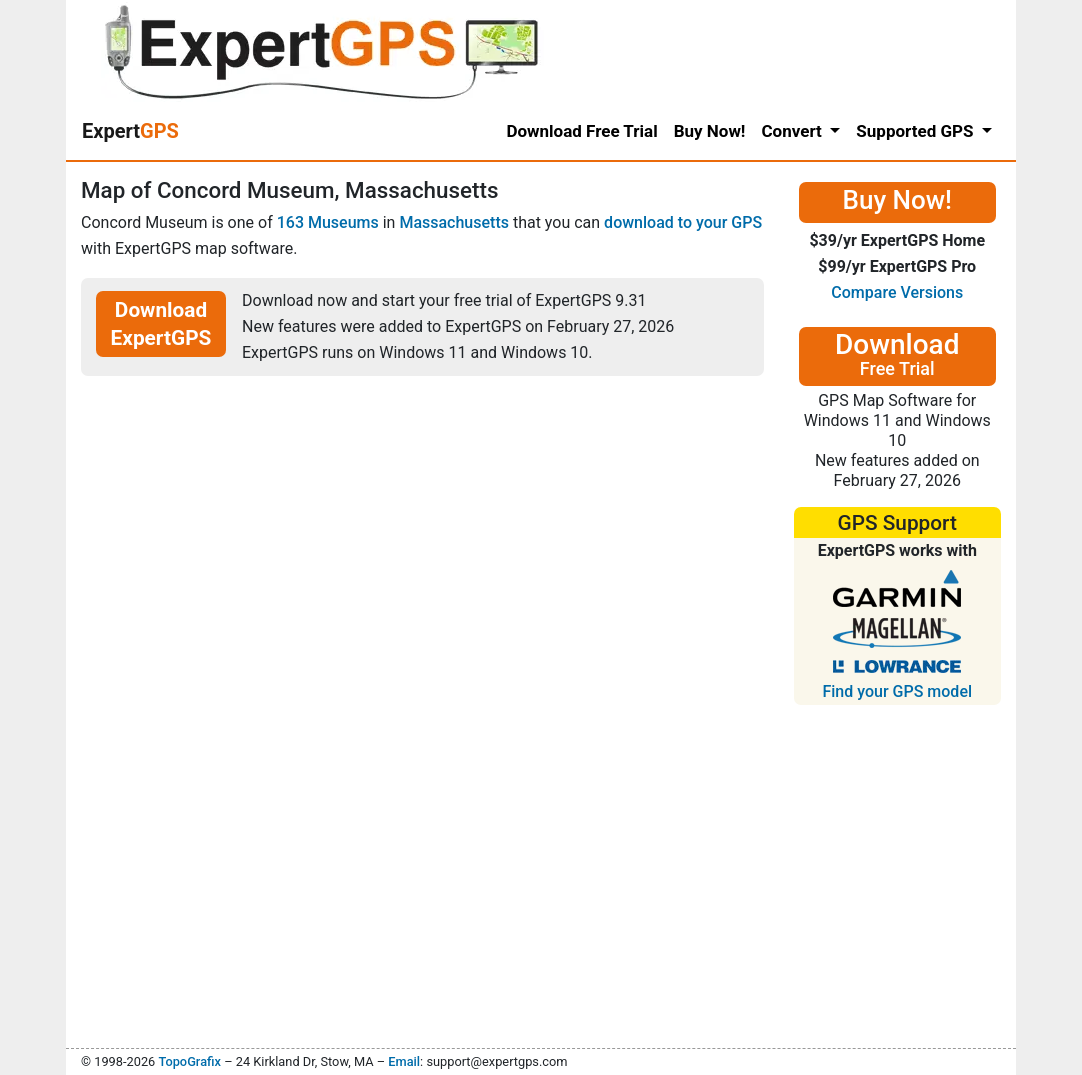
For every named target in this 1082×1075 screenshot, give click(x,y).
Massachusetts (454, 222)
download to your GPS (683, 222)
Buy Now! (710, 131)
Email (404, 1061)
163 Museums (328, 222)
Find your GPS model (897, 691)
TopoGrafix (189, 1061)
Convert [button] (793, 131)
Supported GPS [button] (916, 131)
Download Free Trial (581, 131)
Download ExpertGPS (161, 324)
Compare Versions (897, 292)
